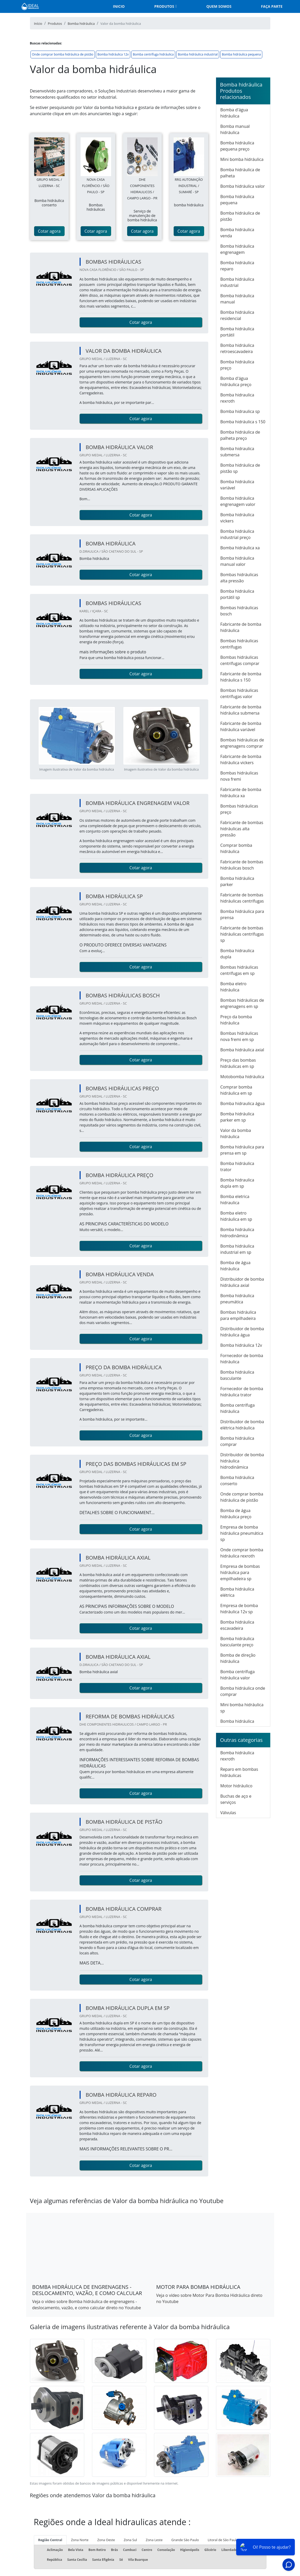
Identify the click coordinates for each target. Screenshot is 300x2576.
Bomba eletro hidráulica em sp (236, 1216)
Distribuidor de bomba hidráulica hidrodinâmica (242, 1461)
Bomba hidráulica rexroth (237, 1756)
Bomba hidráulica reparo (237, 266)
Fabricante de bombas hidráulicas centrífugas (242, 898)
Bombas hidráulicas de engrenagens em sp (242, 1003)
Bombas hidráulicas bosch (239, 611)
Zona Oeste (106, 2540)
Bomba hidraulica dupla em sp (237, 1183)
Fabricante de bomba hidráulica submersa (240, 710)
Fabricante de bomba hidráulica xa (240, 792)
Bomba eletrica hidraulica (234, 1199)
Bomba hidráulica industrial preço (237, 534)
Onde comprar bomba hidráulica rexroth (241, 1553)
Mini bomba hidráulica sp (242, 1708)
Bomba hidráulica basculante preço (237, 1642)
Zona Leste (154, 2540)
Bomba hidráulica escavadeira (237, 1625)
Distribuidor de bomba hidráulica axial (242, 1282)
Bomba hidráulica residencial (237, 315)
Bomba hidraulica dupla (237, 954)
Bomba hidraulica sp (240, 411)
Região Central (50, 2540)
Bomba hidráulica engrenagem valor (237, 501)
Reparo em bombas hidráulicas (239, 1772)
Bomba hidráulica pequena (241, 54)
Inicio (119, 6)
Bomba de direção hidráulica (238, 1658)
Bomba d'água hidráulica (234, 113)
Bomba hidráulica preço (237, 365)
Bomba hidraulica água (242, 1103)
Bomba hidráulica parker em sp (237, 1117)
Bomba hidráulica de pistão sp (240, 468)
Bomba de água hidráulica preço (235, 1514)
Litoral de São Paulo (223, 2540)
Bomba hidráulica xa (240, 548)
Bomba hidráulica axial (242, 1050)
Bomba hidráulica (237, 1721)
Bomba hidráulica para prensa (242, 914)
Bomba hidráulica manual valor (237, 561)
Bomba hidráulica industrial (198, 54)
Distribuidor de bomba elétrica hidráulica (242, 1425)
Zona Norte (80, 2540)
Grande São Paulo (185, 2540)
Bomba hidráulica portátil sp (237, 594)
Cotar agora (49, 231)
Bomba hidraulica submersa (237, 452)
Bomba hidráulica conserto (237, 1480)
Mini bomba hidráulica (242, 159)
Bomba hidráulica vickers (237, 518)
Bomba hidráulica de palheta (240, 173)
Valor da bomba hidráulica (235, 1133)
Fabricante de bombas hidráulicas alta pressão (241, 829)
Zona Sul (130, 2540)
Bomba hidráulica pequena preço (237, 146)
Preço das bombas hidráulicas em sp (238, 1063)
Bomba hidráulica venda (237, 233)
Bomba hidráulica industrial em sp (237, 1249)
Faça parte (271, 6)
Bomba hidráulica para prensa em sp (242, 1150)
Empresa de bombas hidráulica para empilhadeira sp (240, 1572)
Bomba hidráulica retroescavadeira (237, 348)
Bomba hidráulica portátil (237, 332)
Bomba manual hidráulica (235, 129)
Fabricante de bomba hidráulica (240, 627)
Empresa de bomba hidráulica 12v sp (239, 1609)
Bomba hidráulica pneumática (237, 1299)
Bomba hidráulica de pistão (240, 216)
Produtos (164, 6)
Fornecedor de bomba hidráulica (241, 1359)
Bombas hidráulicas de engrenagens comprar (242, 743)
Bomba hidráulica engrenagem (237, 249)
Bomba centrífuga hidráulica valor (237, 1675)
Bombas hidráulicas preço (239, 809)
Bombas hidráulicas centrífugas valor (239, 693)
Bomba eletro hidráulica (233, 987)
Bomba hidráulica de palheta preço (240, 435)
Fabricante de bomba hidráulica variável (240, 726)
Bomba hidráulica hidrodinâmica (237, 1233)
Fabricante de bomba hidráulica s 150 (240, 677)
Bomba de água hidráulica (235, 1266)
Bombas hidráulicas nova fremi (239, 776)
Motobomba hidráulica (242, 1076)
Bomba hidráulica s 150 (243, 422)
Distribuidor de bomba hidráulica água (242, 1332)
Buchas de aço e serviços (236, 1799)
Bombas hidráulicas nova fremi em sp (239, 1036)
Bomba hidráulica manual (237, 299)
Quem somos (218, 6)
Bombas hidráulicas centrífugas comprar (239, 660)
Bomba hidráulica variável (237, 485)
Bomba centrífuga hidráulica (153, 54)
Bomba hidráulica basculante (237, 1375)
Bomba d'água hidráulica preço (235, 381)
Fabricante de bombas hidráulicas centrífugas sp (242, 934)
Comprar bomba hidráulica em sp (236, 1090)
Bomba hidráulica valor (242, 186)
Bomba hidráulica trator (237, 1166)
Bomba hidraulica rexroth (237, 398)
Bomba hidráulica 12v (113, 54)
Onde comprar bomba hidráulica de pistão (62, 54)
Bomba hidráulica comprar (237, 1441)
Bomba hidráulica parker (237, 881)
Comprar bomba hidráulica (236, 848)
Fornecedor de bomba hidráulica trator (241, 1392)
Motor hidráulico (236, 1786)
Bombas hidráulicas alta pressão (239, 578)
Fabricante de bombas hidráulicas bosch (241, 865)
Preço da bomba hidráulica (236, 1020)
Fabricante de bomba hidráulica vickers (240, 759)
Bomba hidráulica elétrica (237, 1592)
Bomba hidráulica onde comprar (242, 1691)
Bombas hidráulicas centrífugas (239, 644)
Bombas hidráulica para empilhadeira (238, 1315)
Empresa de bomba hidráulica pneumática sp (241, 1533)
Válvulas (228, 1812)
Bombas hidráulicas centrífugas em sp (239, 970)
